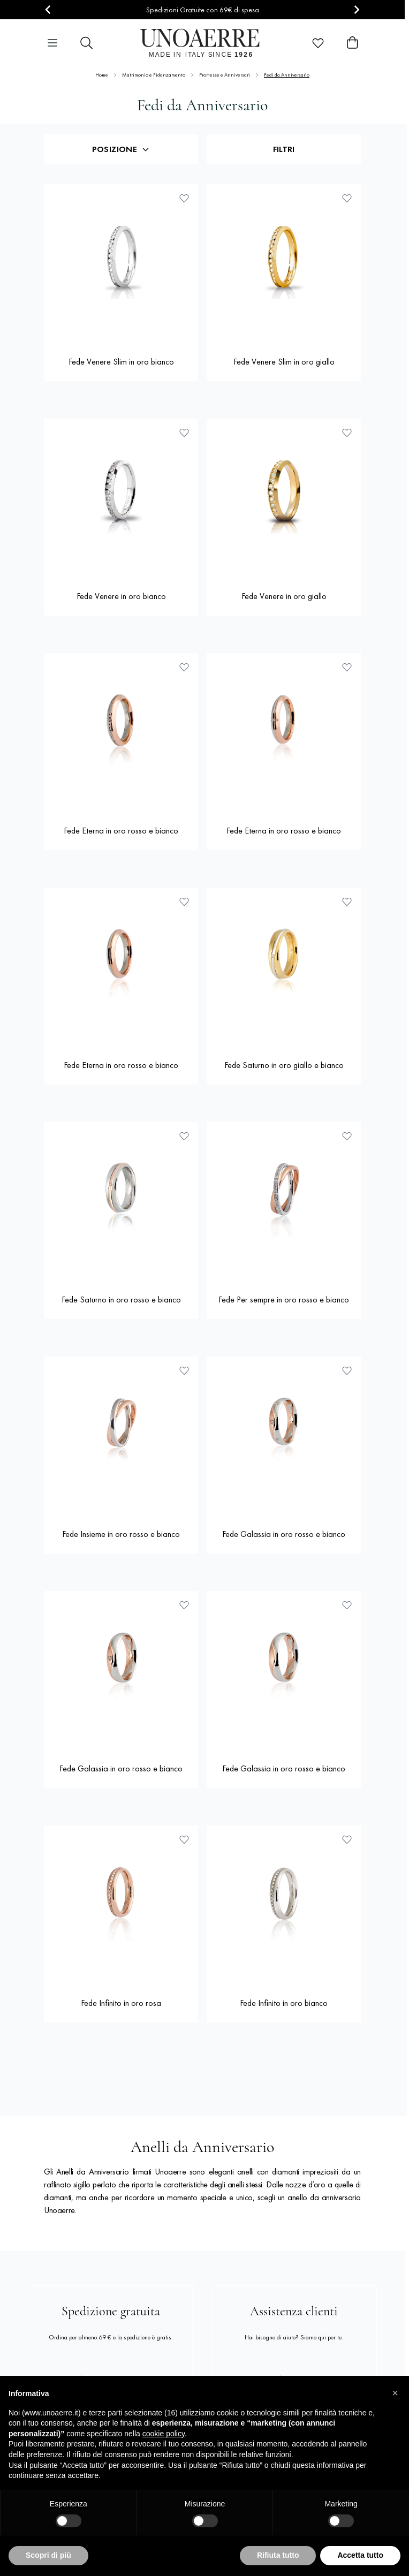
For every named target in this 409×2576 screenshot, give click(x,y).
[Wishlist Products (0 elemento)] (318, 42)
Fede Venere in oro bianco (121, 596)
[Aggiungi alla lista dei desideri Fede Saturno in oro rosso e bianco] (184, 1136)
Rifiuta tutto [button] (278, 2555)
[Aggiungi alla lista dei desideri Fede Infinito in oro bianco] (347, 1839)
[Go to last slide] (48, 9)
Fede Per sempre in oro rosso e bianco (283, 1299)
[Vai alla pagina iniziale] (202, 43)
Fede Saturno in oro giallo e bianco (284, 1065)
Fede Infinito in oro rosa (121, 2003)
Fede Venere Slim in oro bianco (121, 361)
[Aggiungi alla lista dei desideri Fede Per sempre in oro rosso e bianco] (347, 1136)
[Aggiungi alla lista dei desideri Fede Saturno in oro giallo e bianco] (347, 901)
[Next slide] (356, 9)
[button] (395, 2392)
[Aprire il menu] (52, 42)
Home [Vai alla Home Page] (101, 74)
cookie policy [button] (163, 2433)
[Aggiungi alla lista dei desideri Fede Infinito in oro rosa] (184, 1839)
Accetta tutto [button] (360, 2555)
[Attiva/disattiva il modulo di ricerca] (86, 42)
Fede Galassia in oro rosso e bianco (283, 1534)
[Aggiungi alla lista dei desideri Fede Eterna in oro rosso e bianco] (184, 667)
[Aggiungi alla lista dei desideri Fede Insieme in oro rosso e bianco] (184, 1370)
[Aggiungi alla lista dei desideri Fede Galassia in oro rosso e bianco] (347, 1370)
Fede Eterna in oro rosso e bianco (121, 830)
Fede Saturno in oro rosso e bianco (121, 1299)
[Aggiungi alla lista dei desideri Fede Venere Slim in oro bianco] (184, 198)
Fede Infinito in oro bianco (284, 2003)
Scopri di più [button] (48, 2555)
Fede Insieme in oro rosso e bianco (121, 1534)
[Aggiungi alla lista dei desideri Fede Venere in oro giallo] (347, 432)
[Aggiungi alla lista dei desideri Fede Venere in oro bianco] (184, 432)
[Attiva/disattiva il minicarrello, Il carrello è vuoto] (352, 42)
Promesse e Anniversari (224, 74)
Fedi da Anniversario (286, 74)
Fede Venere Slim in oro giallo (284, 361)
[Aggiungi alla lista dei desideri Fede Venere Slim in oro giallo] (347, 198)
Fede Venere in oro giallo (284, 596)
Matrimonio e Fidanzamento (153, 74)
